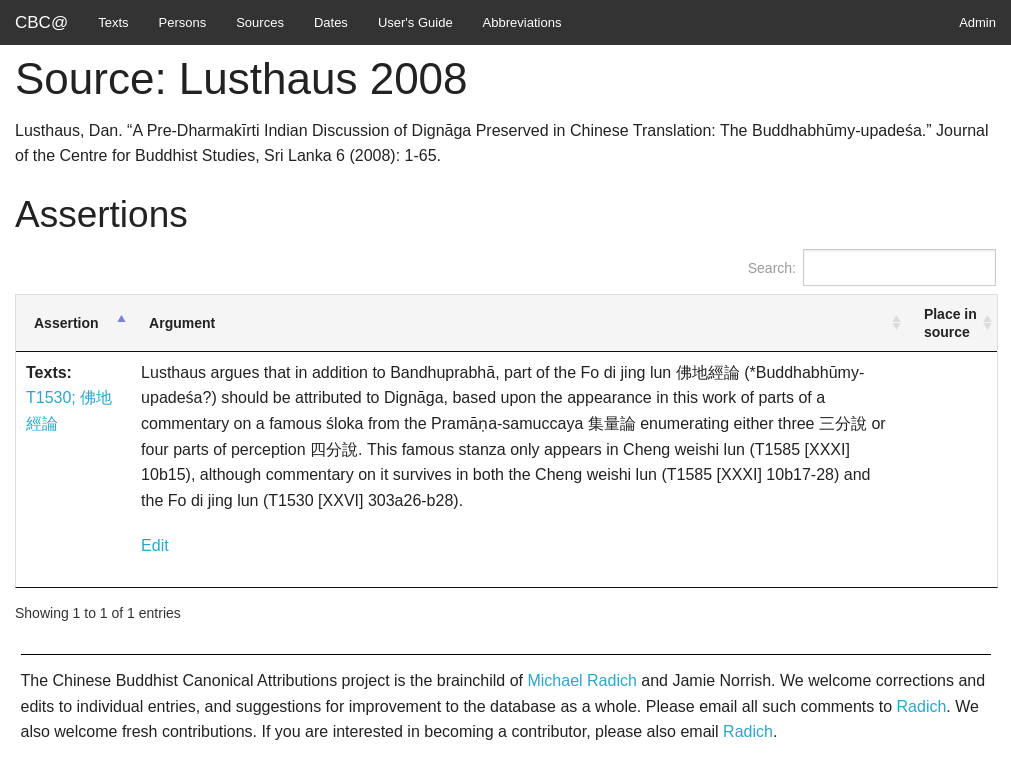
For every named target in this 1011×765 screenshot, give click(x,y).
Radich (922, 706)
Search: (872, 267)
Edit (155, 545)
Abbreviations (522, 22)
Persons (183, 22)
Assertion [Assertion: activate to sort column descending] (66, 323)
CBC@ (41, 22)
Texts (113, 22)
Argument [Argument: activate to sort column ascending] (182, 323)
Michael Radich (581, 680)
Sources (260, 22)
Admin (977, 22)
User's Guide (415, 22)
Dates (331, 22)
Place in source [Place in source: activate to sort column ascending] (950, 323)
